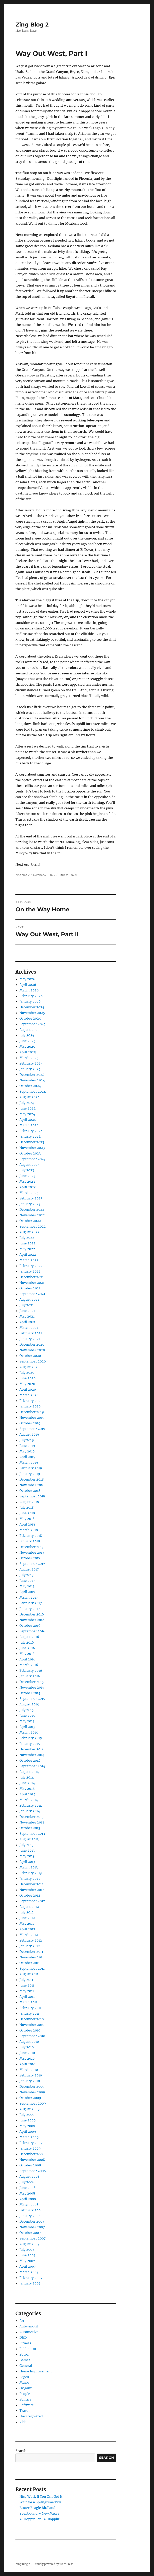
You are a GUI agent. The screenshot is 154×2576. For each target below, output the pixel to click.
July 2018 (26, 1507)
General (25, 2366)
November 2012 (31, 1890)
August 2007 (29, 2244)
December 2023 (31, 1142)
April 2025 (27, 1052)
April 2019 (27, 1457)
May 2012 (26, 1923)
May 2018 (26, 1519)
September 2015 (32, 1699)
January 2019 (29, 1474)
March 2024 (28, 1125)
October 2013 (29, 1828)
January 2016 (29, 1676)
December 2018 (31, 1479)
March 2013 (28, 1867)
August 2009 (29, 2109)
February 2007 (30, 2278)
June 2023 (27, 1176)
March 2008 (28, 2205)
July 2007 (26, 2250)
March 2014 (28, 1800)
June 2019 (27, 1446)
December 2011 (31, 1952)
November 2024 (32, 1080)
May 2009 (27, 2126)
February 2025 (31, 1063)
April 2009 (27, 2131)
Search (20, 2451)
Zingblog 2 (22, 874)
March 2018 (28, 1530)
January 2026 (30, 1001)
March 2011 (28, 2002)
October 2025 (30, 1018)
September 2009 (32, 2103)
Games (24, 2360)
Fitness (63, 874)
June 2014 (27, 1783)
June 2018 (27, 1513)
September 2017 (32, 1564)
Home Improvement (35, 2371)
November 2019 (32, 1417)
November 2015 (31, 1687)
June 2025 (27, 1041)
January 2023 (29, 1204)
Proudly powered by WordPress (53, 2564)
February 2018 (30, 1536)
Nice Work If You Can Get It (41, 2496)
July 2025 (26, 1035)
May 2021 (26, 1316)
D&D (23, 2337)
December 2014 (31, 1749)
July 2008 (26, 2182)
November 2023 (32, 1148)
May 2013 (26, 1856)
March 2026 (29, 990)
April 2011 (27, 1997)
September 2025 (32, 1024)
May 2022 (27, 1249)
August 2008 (29, 2176)
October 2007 (30, 2233)
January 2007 (29, 2283)
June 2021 (27, 1311)
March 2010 (28, 2070)
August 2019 (29, 1434)
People (24, 2394)
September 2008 (32, 2171)
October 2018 (29, 1491)
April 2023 (27, 1187)
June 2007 (27, 2255)
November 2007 (32, 2227)
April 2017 (27, 1592)
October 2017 (29, 1558)
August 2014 (29, 1772)
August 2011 (28, 1974)
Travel (73, 874)
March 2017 (28, 1597)
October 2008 (30, 2165)
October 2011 (29, 1963)
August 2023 (29, 1165)
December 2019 (31, 1412)
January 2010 (29, 2081)
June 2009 (27, 2120)
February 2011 (30, 2008)
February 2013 (30, 1873)
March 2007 (28, 2272)
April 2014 (27, 1794)
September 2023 (32, 1159)
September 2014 (32, 1766)
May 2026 (27, 979)
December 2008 (31, 2154)
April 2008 (27, 2199)
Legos (24, 2377)
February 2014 (30, 1805)
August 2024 (29, 1097)
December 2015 (31, 1682)
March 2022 (28, 1260)
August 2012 (29, 1907)
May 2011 (26, 1991)
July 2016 (26, 1642)
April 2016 (27, 1659)
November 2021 (31, 1283)
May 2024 (27, 1114)
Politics (25, 2399)
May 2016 (27, 1654)
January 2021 (29, 1339)
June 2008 (27, 2188)
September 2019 (32, 1429)
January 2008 (30, 2216)
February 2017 (30, 1603)
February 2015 (30, 1738)
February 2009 (31, 2143)
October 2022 (30, 1221)
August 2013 (29, 1839)
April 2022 (27, 1254)
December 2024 (31, 1075)
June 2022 (27, 1243)
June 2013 (27, 1850)
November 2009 (32, 2092)
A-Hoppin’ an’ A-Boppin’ (39, 2519)
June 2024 (27, 1108)
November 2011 (31, 1957)
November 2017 (31, 1552)
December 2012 (31, 1884)
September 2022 (32, 1226)
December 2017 (31, 1547)
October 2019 (30, 1423)
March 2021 (28, 1328)
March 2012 (28, 1935)
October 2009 (30, 2098)
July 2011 (26, 1980)
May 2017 (26, 1586)
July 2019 (26, 1440)
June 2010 (27, 2053)
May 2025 (27, 1046)
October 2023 (30, 1153)
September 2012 (32, 1901)
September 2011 (32, 1968)
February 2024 (31, 1131)
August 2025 (29, 1030)
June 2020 (27, 1378)
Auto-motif (28, 2326)
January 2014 (29, 1811)
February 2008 (31, 2210)
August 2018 (29, 1502)
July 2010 (26, 2047)
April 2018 (27, 1524)
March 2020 (28, 1395)
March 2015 (28, 1732)
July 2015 (26, 1710)
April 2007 (27, 2266)
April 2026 (27, 985)
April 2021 (27, 1322)
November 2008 (32, 2160)
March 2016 (28, 1665)
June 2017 (27, 1581)
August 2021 (29, 1299)
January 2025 (30, 1069)
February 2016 (30, 1670)
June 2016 (27, 1648)
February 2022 (31, 1266)
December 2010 (31, 2019)
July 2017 (26, 1575)
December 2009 (32, 2086)
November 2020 (32, 1350)
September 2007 (32, 2238)
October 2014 (29, 1760)
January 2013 (29, 1878)
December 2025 (31, 1007)
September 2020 (32, 1361)
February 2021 (30, 1333)
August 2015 (29, 1704)
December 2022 (31, 1209)
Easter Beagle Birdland (37, 2508)
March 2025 (28, 1058)
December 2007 (31, 2221)
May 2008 (27, 2193)
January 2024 (30, 1136)
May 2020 (27, 1384)
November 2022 (32, 1215)
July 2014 (26, 1777)
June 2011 (26, 1985)
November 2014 (31, 1755)
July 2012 (26, 1912)
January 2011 (29, 2013)
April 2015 (27, 1727)
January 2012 (29, 1946)
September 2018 (32, 1496)
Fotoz (24, 2354)
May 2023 (27, 1181)
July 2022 (26, 1238)
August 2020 (29, 1367)
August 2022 (29, 1232)
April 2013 (27, 1862)
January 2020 (30, 1406)
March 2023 (28, 1193)
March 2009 (29, 2137)
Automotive (28, 2332)
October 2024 (30, 1086)
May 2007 (27, 2261)
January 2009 (30, 2148)
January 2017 (29, 1609)
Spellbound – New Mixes (39, 2513)
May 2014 (26, 1789)
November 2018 (31, 1485)
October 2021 (29, 1288)
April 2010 (27, 2064)
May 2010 (26, 2058)
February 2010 (30, 2075)
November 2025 (32, 1013)
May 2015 (26, 1721)
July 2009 (26, 2115)
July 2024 (26, 1103)
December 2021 (31, 1277)
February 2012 (30, 1940)
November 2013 (31, 1822)
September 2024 (32, 1091)
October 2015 (29, 1693)
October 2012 (29, 1895)
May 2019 (27, 1451)
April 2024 (27, 1120)
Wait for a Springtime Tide (40, 2502)
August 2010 (29, 2042)
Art (21, 2321)
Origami (25, 2388)
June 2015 (27, 1715)
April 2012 (27, 1929)
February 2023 (30, 1198)
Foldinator (27, 2349)
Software (26, 2405)
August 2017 (29, 1569)
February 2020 (31, 1401)
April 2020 (27, 1389)
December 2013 (31, 1817)
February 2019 (30, 1468)
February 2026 (31, 996)
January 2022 (30, 1271)
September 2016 (32, 1631)
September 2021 (32, 1294)
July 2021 (26, 1305)
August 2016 (29, 1637)
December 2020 (31, 1344)
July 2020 (26, 1373)
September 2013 (32, 1834)
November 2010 (31, 2025)
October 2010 (29, 2030)
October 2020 (30, 1356)
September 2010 (32, 2036)
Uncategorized (31, 2416)
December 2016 (31, 1614)
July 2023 (26, 1170)
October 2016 (30, 1626)
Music (24, 2382)
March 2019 (28, 1462)
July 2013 (26, 1845)
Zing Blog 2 (32, 24)
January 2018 (29, 1541)
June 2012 (27, 1918)
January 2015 (29, 1744)
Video (23, 2422)
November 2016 (32, 1620)
